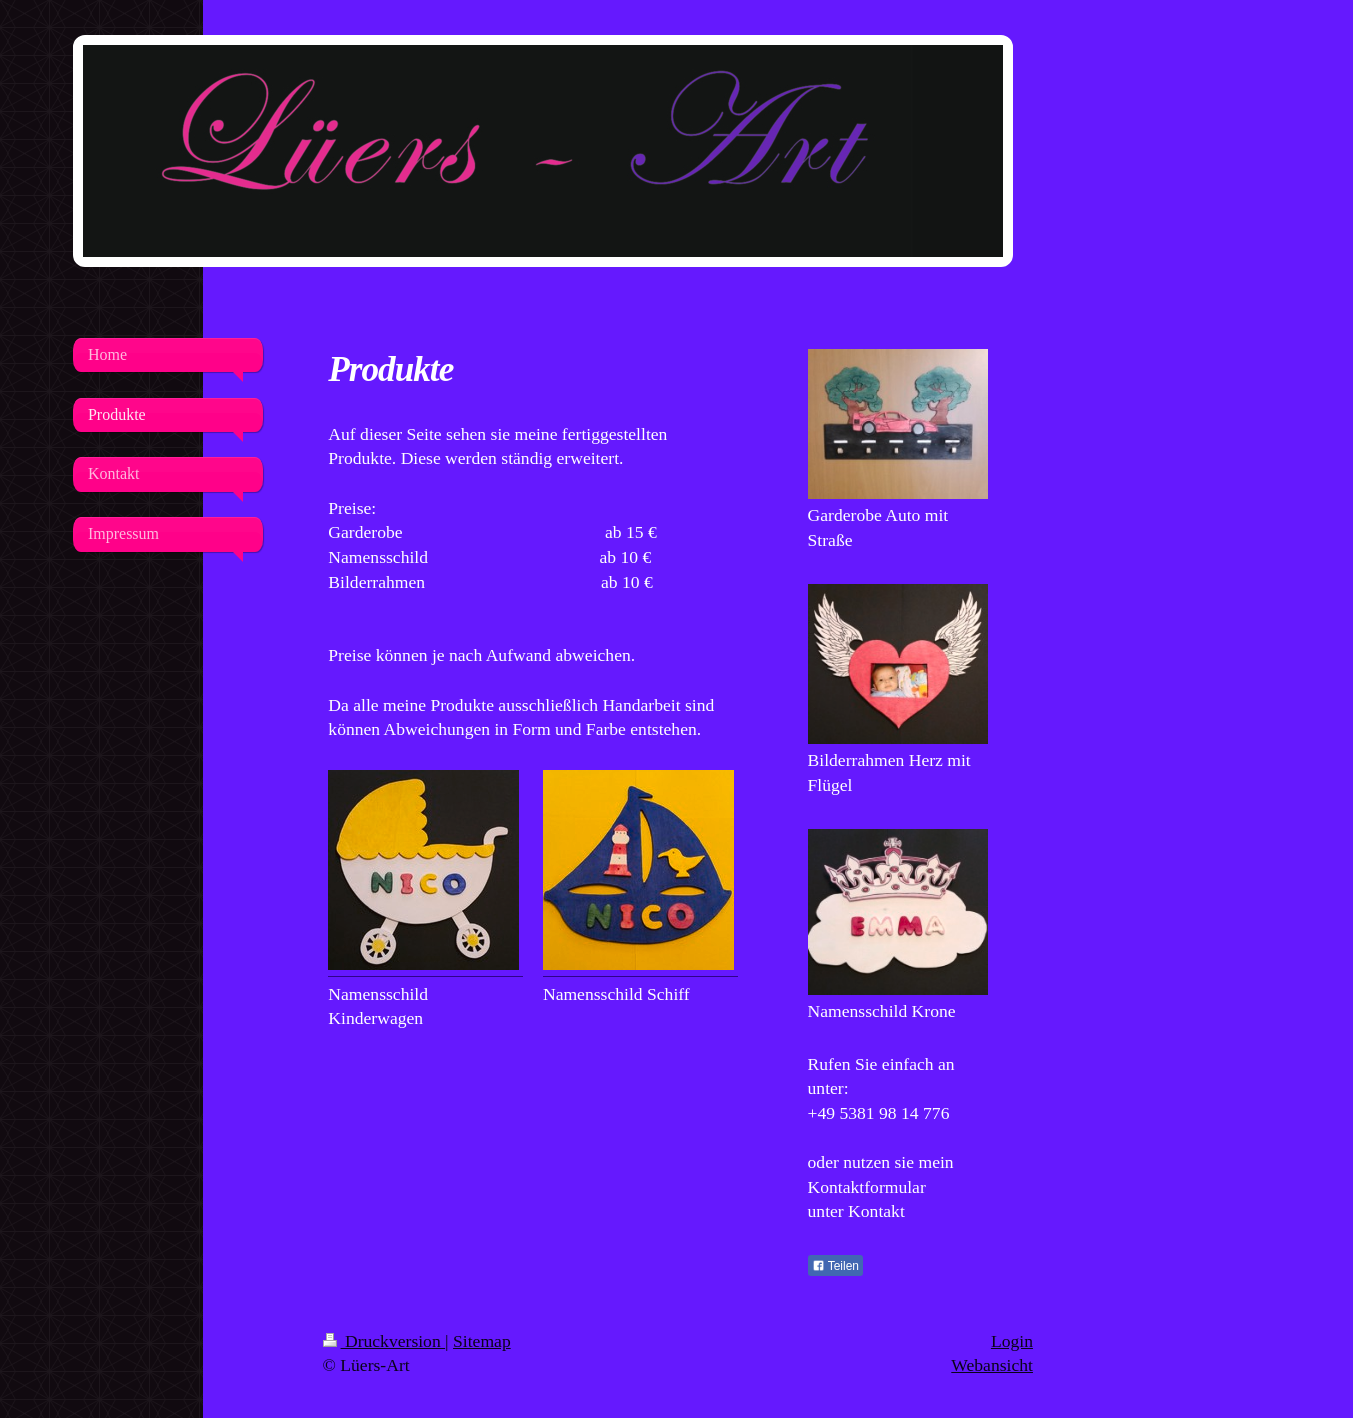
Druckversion (384, 1341)
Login (1012, 1341)
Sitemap (482, 1341)
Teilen (835, 1266)
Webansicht (992, 1365)
